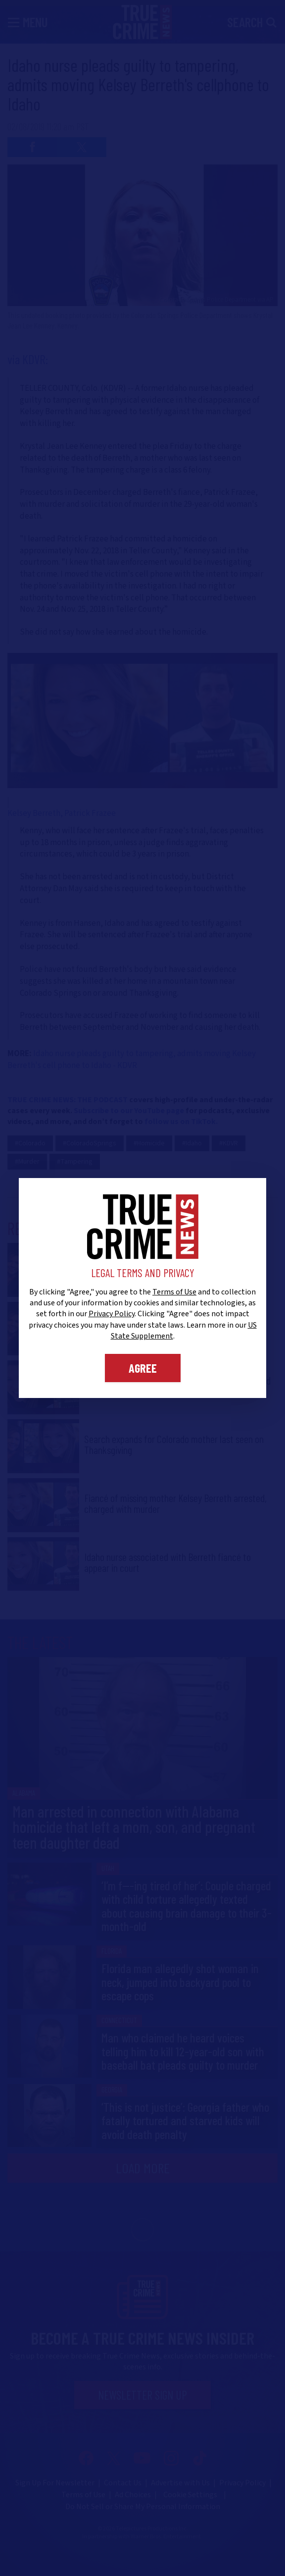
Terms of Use (174, 1292)
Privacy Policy (112, 1313)
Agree (143, 1368)
